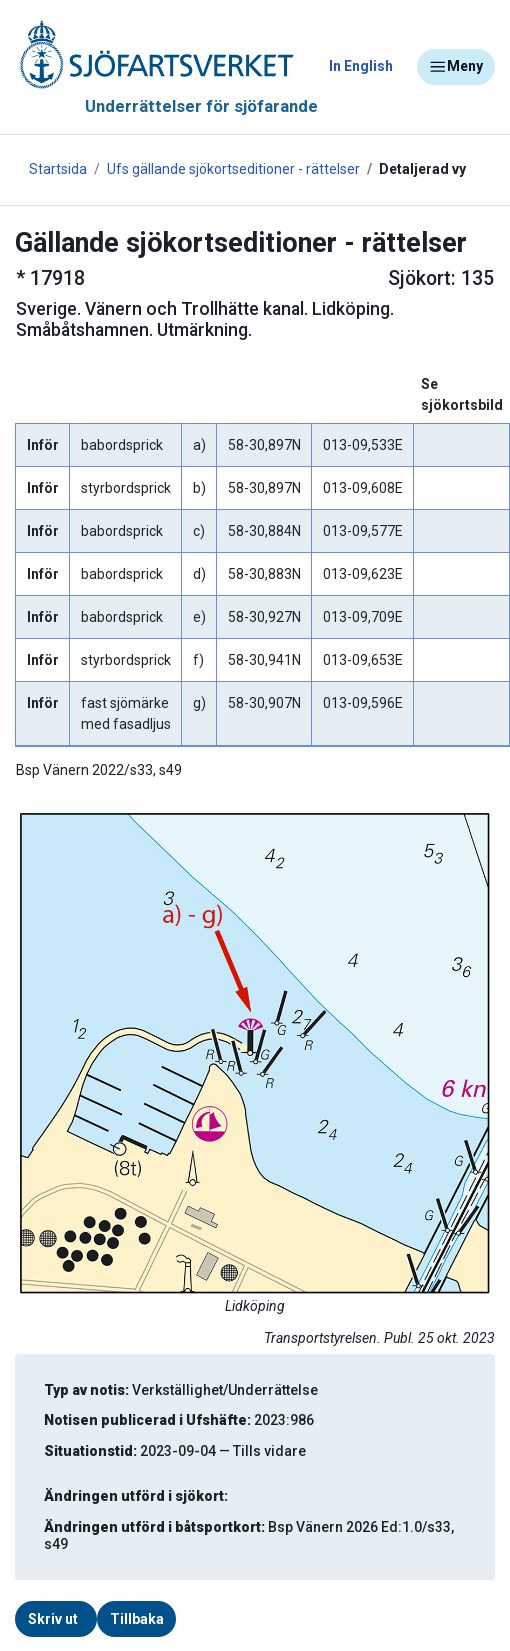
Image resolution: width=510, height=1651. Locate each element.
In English (361, 66)
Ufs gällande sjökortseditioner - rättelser (233, 169)
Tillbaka (137, 1619)
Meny (456, 67)
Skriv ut (53, 1619)
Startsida (58, 169)
